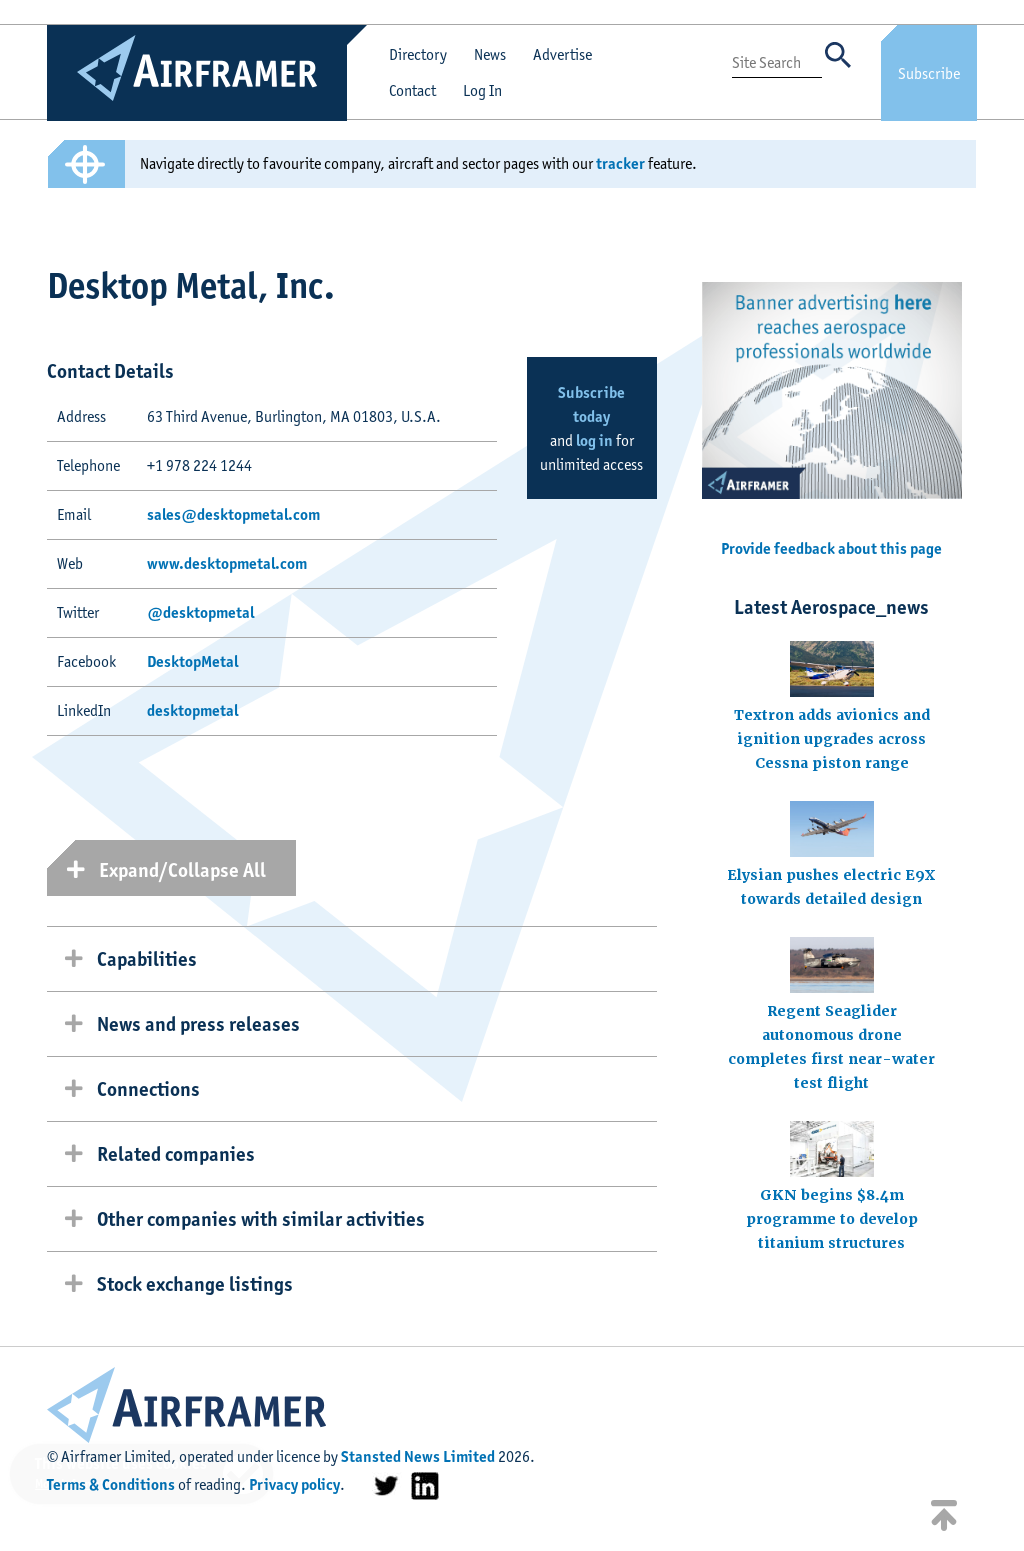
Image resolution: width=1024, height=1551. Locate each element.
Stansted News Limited (418, 1456)
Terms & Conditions (111, 1484)
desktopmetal (192, 710)
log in (594, 440)
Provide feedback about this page (831, 548)
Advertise (562, 54)
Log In (482, 90)
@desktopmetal (200, 612)
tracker (620, 163)
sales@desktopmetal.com (233, 514)
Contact (412, 90)
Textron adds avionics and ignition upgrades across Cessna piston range (832, 739)
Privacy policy (294, 1484)
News (490, 54)
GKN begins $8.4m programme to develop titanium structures (832, 1219)
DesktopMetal (192, 661)
